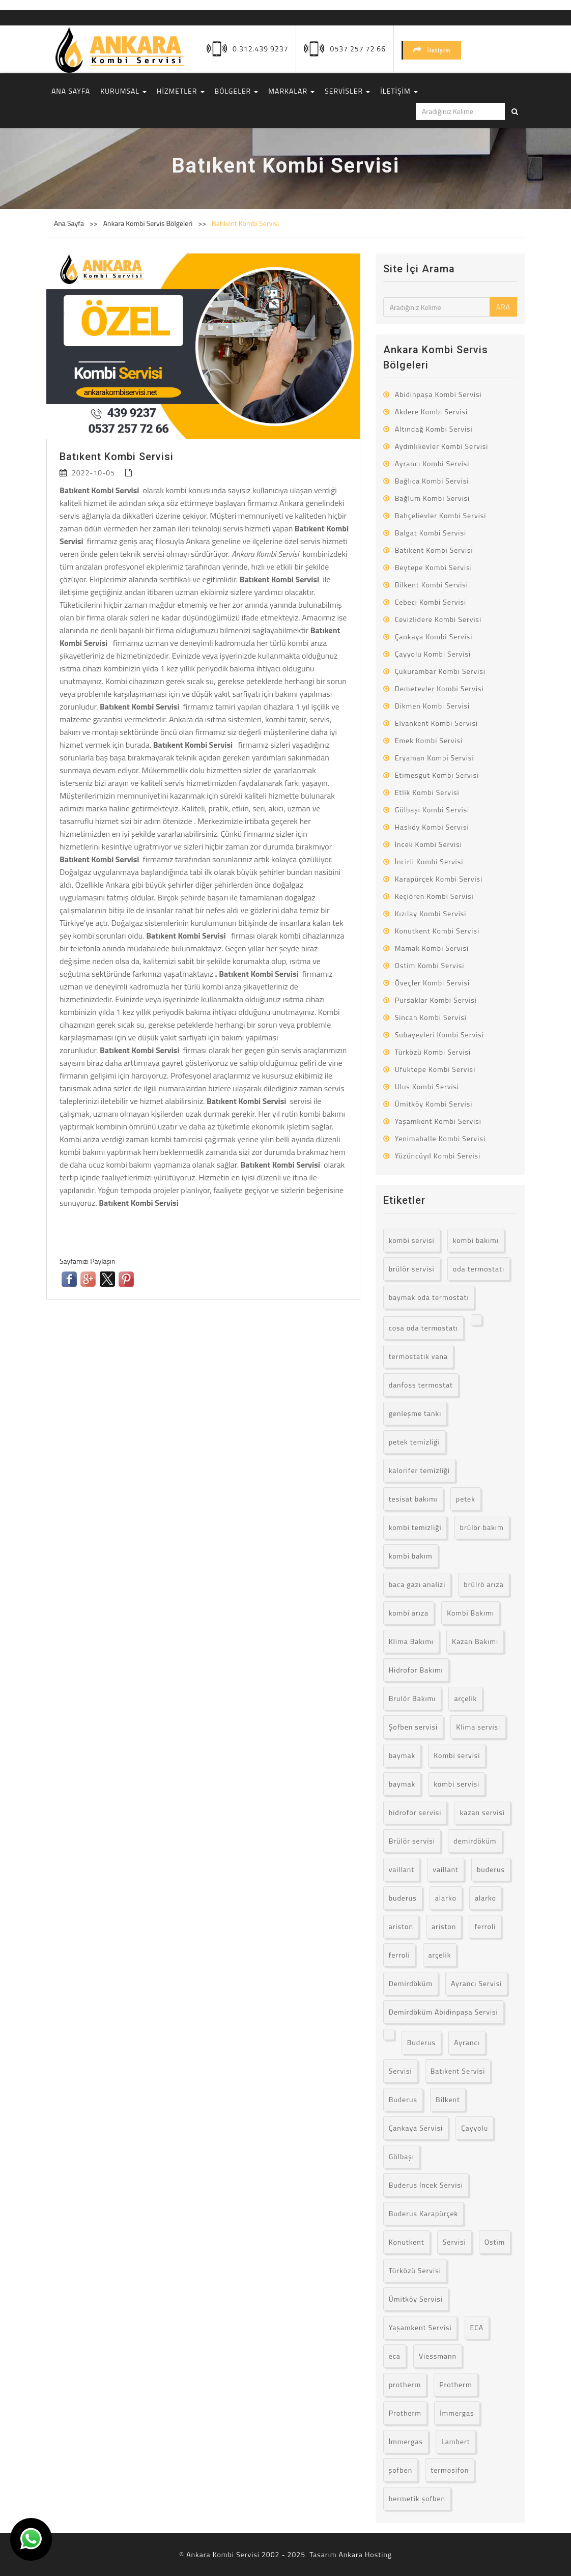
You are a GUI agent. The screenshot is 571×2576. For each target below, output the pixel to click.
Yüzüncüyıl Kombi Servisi (437, 1155)
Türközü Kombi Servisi (433, 1051)
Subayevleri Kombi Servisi (439, 1034)
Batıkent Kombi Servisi (245, 223)
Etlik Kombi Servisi (427, 792)
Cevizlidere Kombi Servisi (438, 619)
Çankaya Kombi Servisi (434, 636)
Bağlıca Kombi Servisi (432, 480)
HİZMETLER (180, 91)
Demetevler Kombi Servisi (439, 688)
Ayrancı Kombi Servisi (432, 463)
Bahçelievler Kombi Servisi (441, 515)
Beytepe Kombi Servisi (433, 567)
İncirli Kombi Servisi (429, 861)
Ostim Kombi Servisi (430, 965)
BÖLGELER (237, 91)
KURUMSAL (123, 91)
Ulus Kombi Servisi (427, 1086)
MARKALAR (291, 91)
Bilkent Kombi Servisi (431, 584)
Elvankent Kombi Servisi (436, 723)
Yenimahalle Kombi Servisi (440, 1138)
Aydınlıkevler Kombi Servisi (442, 446)
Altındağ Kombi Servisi (434, 428)
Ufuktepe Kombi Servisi (435, 1069)
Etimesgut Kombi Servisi (437, 775)
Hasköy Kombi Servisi (432, 827)
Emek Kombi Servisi (429, 740)
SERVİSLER (347, 91)
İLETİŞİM (399, 91)
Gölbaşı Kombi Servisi (432, 809)
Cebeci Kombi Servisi (430, 602)
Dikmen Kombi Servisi (432, 705)
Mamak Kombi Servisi (432, 948)
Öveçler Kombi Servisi (432, 982)
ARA (503, 306)
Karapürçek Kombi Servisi (438, 878)
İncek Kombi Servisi (428, 844)
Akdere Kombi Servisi (431, 411)
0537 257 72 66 (358, 48)
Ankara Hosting (364, 2554)
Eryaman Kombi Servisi (434, 757)
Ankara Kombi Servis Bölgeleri (148, 223)
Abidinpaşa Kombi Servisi (438, 394)
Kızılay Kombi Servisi (431, 913)
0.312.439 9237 (260, 48)
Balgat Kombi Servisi (430, 532)
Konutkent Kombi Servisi (437, 930)
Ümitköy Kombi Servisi (434, 1103)
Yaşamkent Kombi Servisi (438, 1121)
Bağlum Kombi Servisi (432, 498)
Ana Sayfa (69, 223)
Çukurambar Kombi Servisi (440, 671)
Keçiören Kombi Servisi (434, 896)
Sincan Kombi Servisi (431, 1017)
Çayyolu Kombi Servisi (433, 653)
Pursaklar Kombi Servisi (436, 1000)
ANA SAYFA (70, 91)
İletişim (432, 50)
